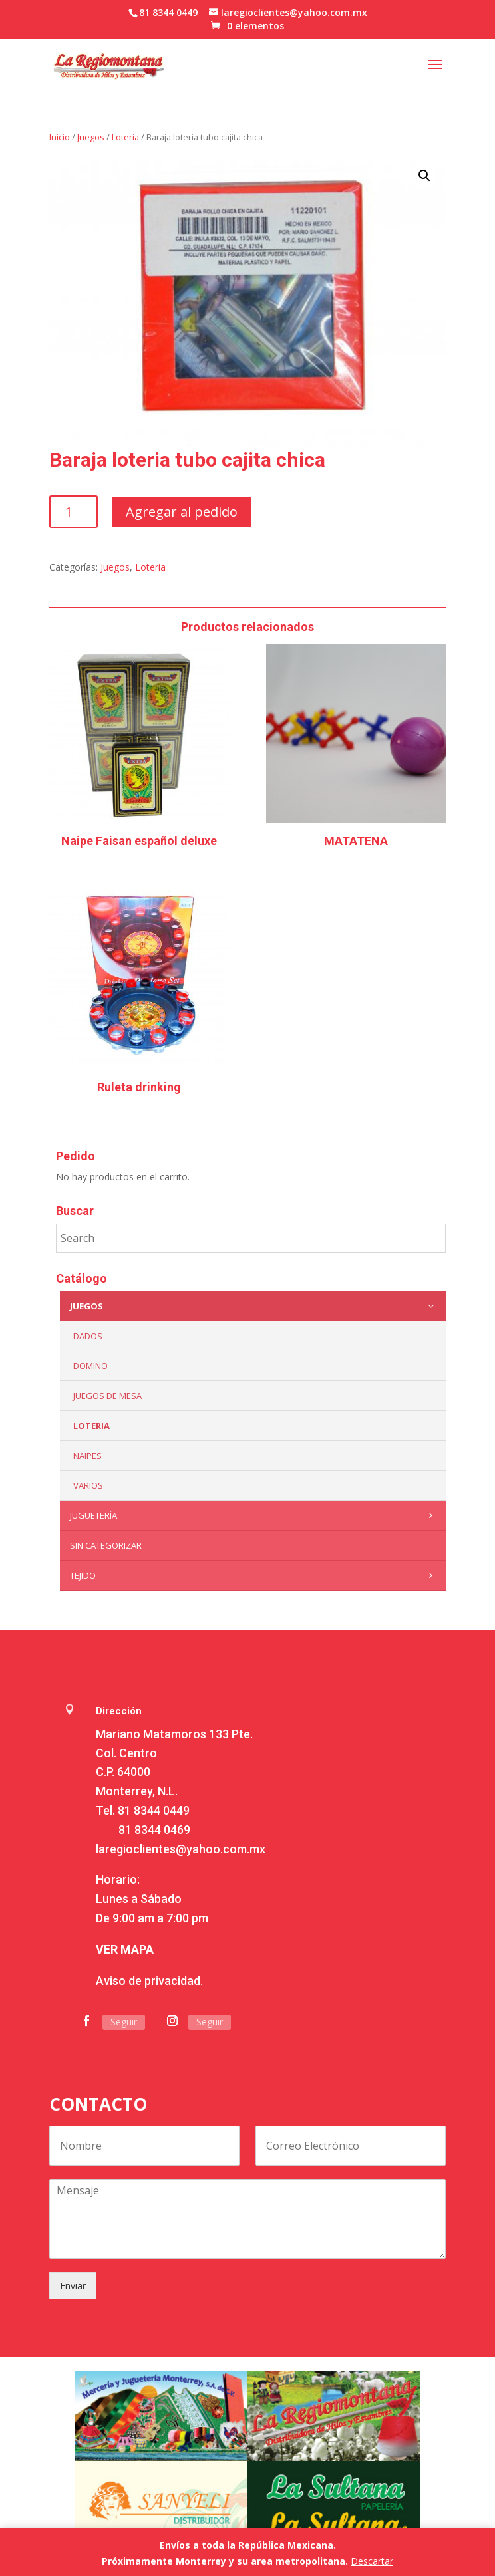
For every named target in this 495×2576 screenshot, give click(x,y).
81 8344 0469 (154, 1830)
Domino (90, 1366)
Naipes (87, 1456)
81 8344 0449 (154, 1810)
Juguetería (254, 1515)
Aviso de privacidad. (149, 1981)
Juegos (90, 137)
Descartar (372, 2561)
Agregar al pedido (182, 512)
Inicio (59, 137)
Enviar (73, 2285)
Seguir (123, 2021)
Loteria (125, 137)
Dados (87, 1336)
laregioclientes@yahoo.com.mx (180, 1849)
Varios (88, 1485)
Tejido (254, 1575)
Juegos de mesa (107, 1396)
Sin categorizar (106, 1545)
